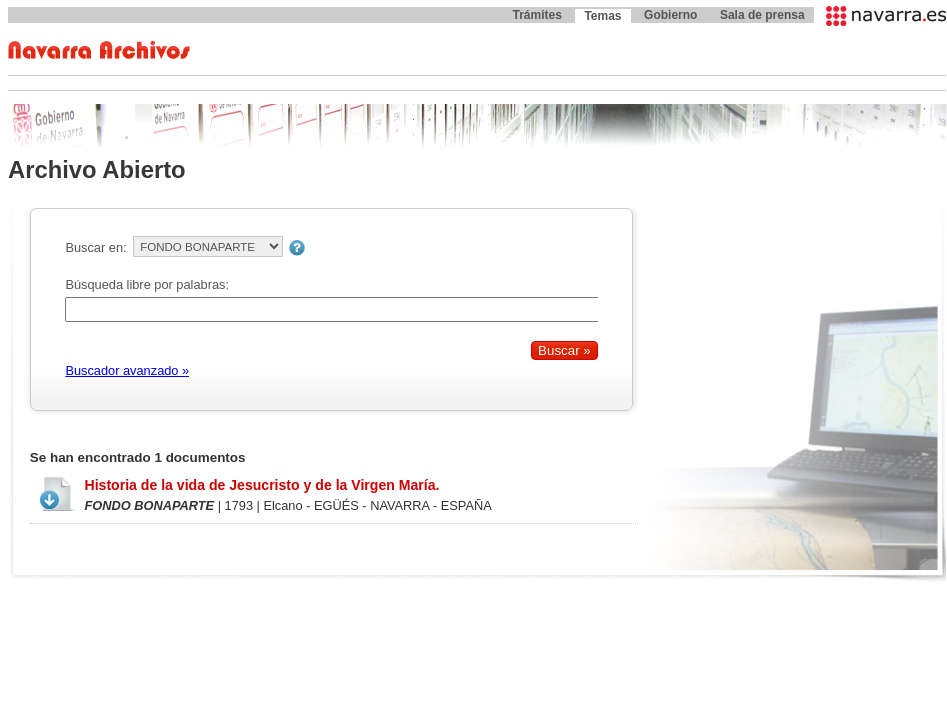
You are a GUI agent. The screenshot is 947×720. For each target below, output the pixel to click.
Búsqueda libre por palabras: (147, 284)
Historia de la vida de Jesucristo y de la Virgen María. (261, 485)
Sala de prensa (762, 15)
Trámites (536, 15)
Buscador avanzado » (127, 370)
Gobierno (670, 15)
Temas (602, 16)
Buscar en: (95, 247)
